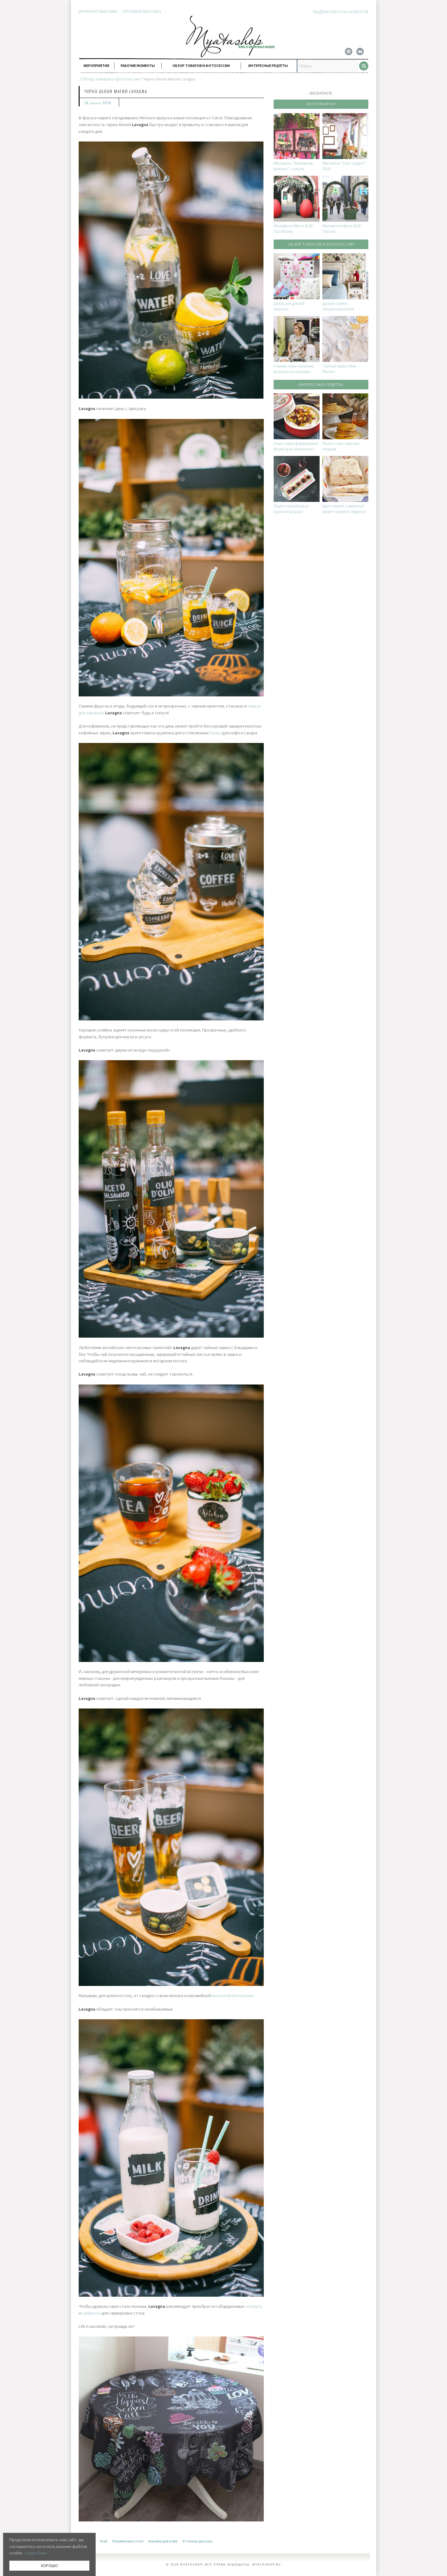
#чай (103, 2541)
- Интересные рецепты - (321, 384)
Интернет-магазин (98, 11)
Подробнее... (37, 2553)
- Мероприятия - (320, 104)
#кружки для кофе (163, 2541)
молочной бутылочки (232, 1995)
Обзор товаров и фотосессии (201, 65)
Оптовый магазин (141, 11)
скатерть (254, 2306)
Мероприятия (96, 65)
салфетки (91, 2313)
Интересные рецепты (268, 65)
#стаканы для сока (198, 2541)
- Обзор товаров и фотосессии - (321, 244)
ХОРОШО (49, 2565)
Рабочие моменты (138, 65)
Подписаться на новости (340, 11)
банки (215, 733)
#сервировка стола (127, 2541)
